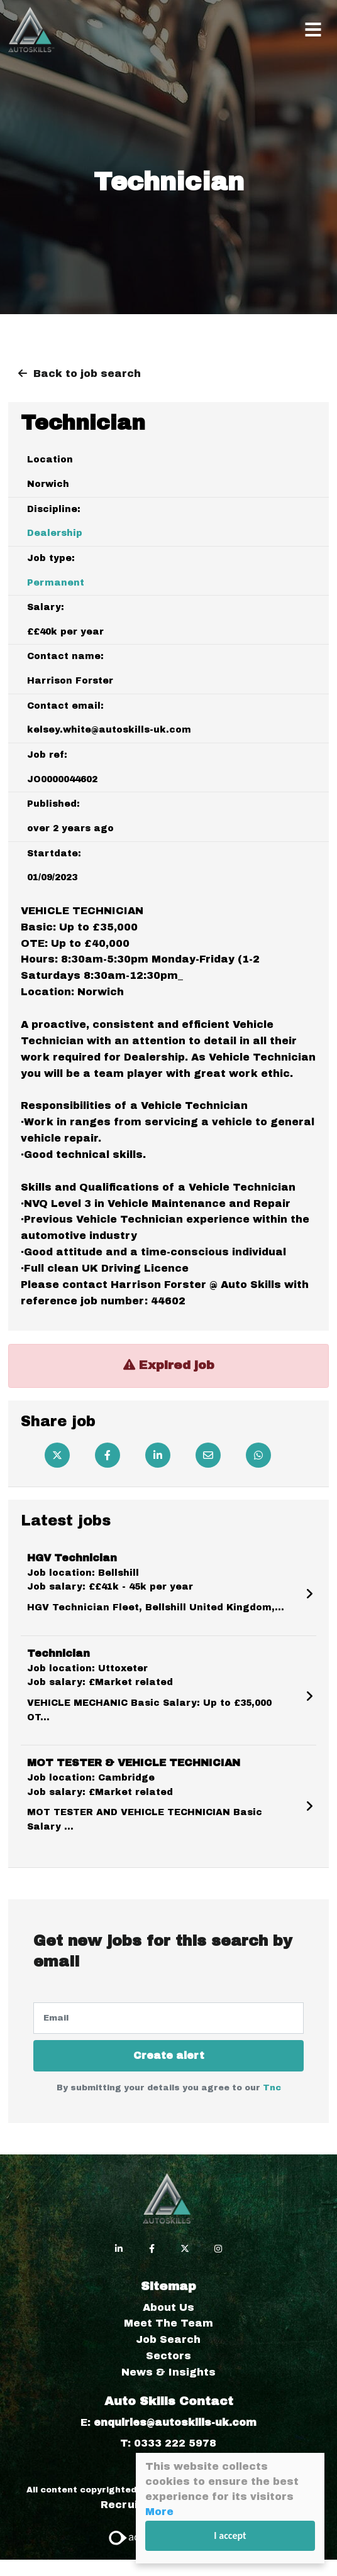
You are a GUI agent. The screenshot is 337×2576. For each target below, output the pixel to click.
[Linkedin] (157, 1455)
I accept (230, 2535)
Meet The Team (168, 2323)
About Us (168, 2307)
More (159, 2511)
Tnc (272, 2087)
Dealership (54, 533)
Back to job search (87, 373)
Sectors (168, 2355)
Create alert (168, 2055)
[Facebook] (107, 1455)
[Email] (208, 1455)
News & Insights (168, 2372)
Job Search (168, 2339)
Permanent (55, 582)
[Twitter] (57, 1455)
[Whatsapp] (258, 1455)
